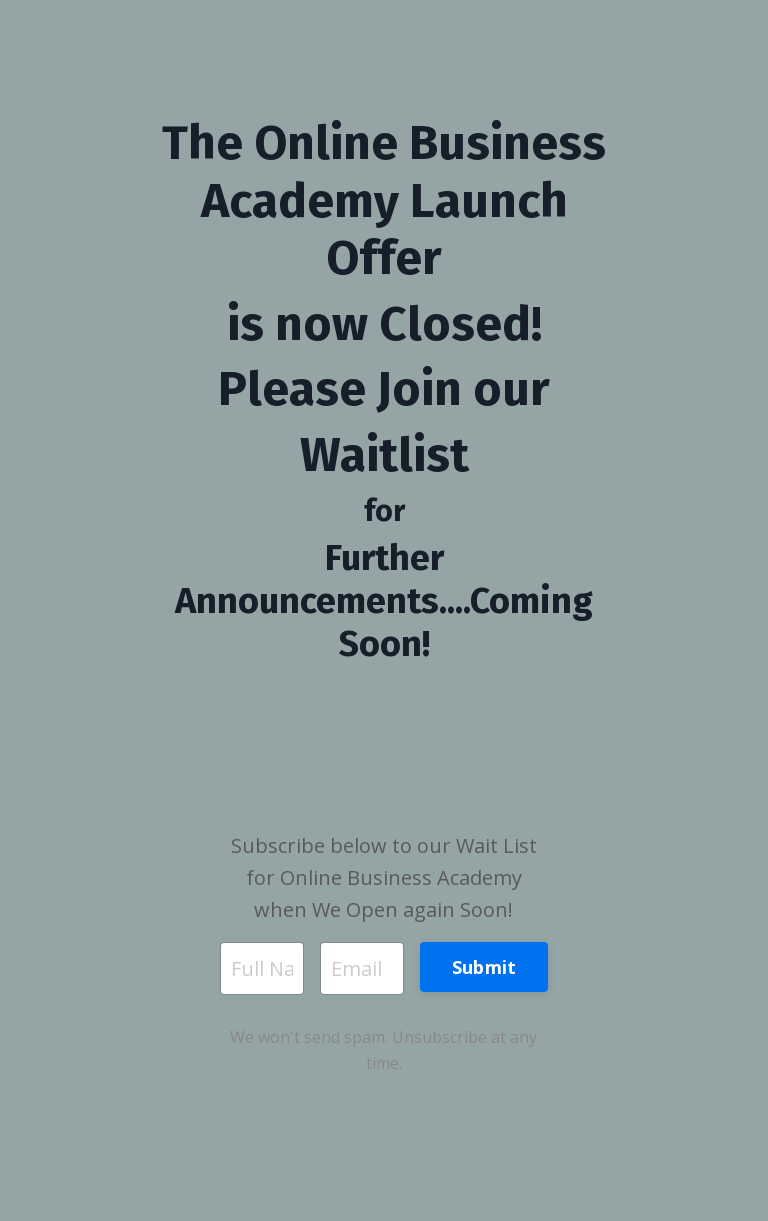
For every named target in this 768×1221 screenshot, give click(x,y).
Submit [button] (484, 967)
